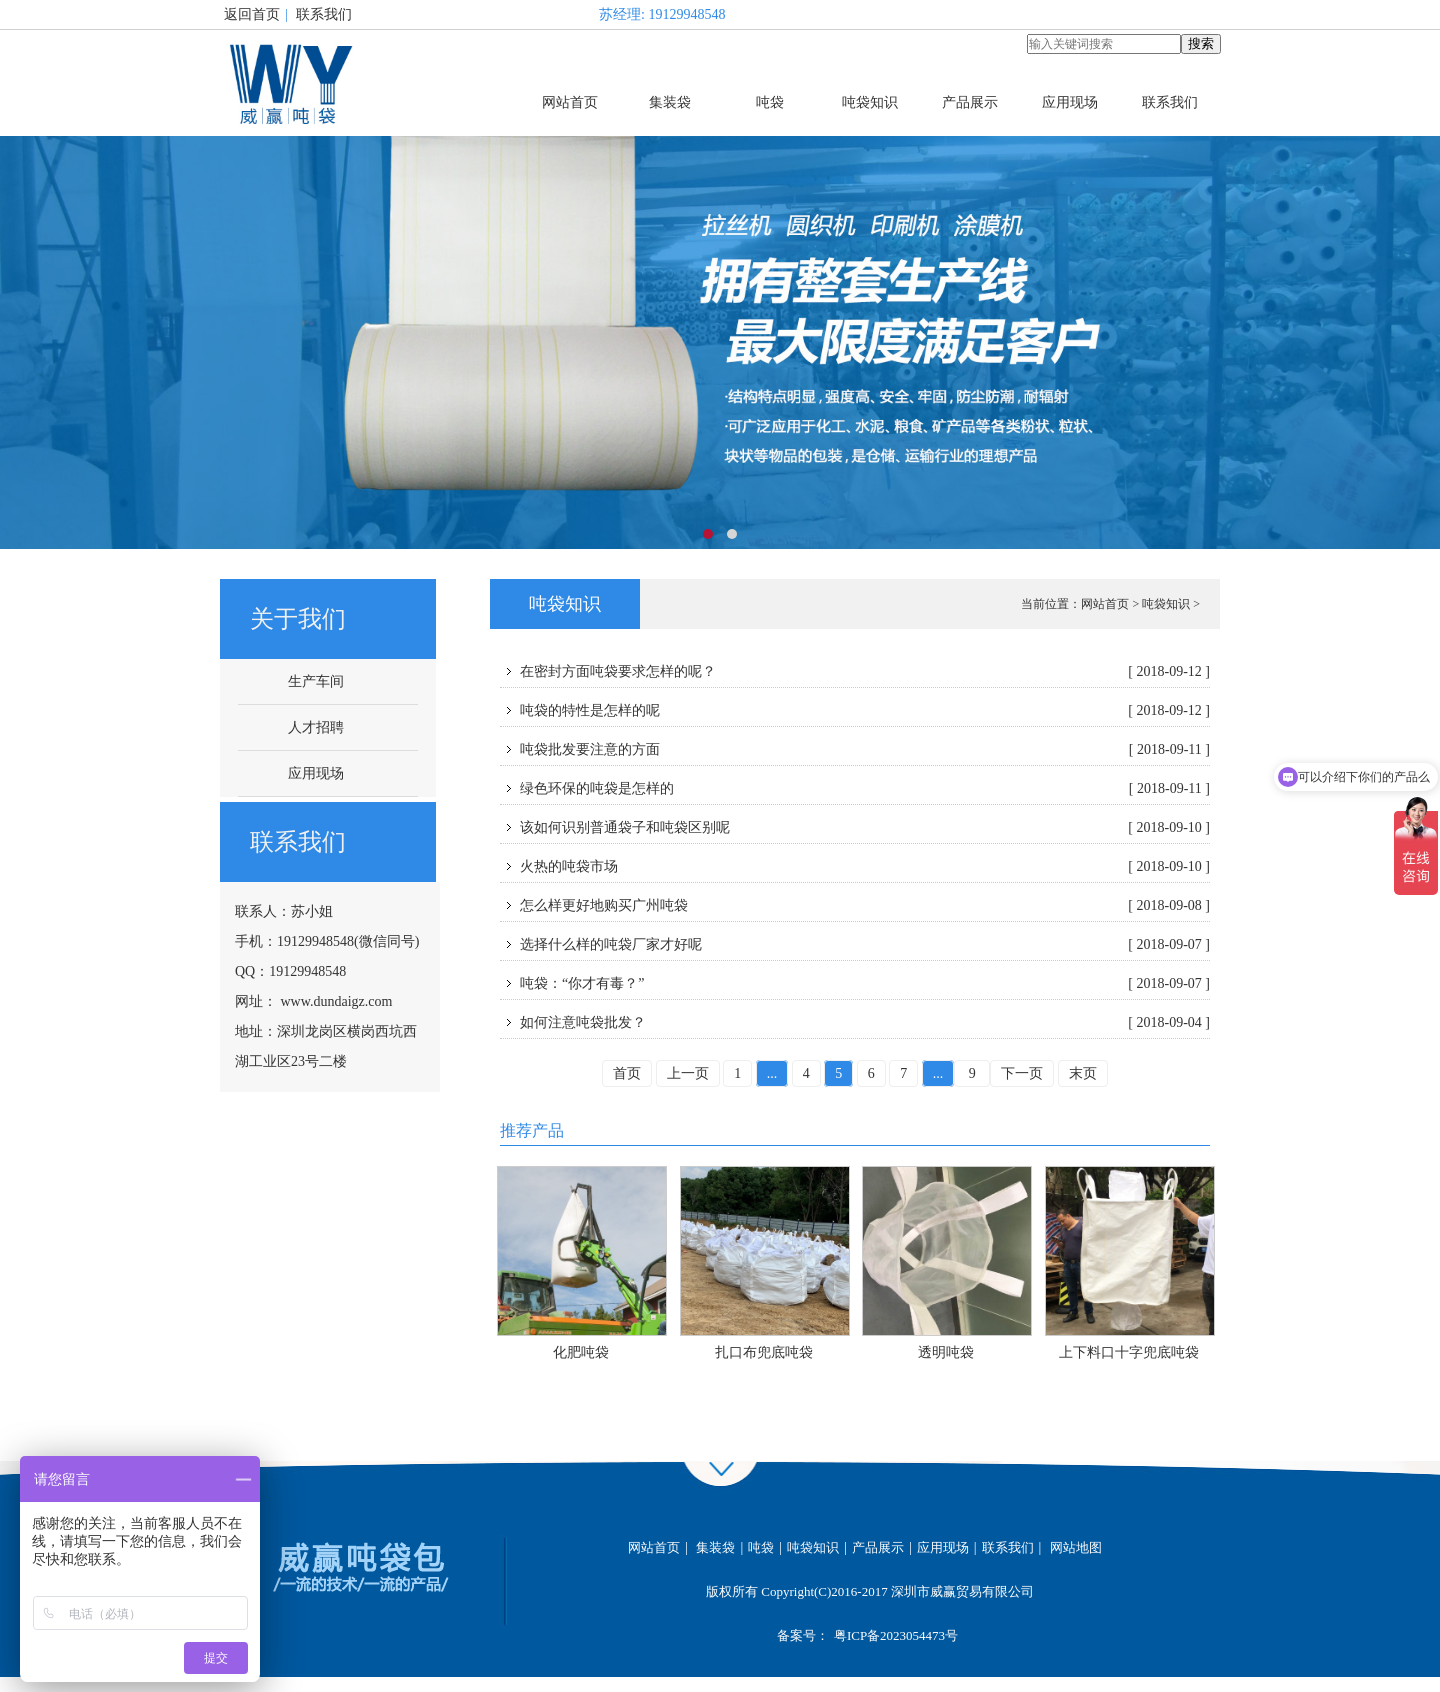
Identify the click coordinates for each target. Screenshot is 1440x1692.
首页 (627, 1073)
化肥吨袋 (581, 1352)
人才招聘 (316, 727)
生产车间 (316, 681)
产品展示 (970, 102)
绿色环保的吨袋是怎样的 (865, 789)
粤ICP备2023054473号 (896, 1635)
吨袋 (770, 102)
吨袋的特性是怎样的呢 (865, 711)
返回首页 (252, 14)
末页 (1083, 1073)
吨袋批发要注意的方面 (865, 750)
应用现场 (1070, 102)
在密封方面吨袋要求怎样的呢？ (865, 672)
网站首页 (570, 102)
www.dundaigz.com (337, 1001)
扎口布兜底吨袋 (764, 1352)
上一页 (688, 1073)
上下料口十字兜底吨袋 (1129, 1352)
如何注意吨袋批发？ (865, 1023)
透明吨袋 (946, 1352)
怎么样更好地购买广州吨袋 (865, 906)
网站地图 (1076, 1547)
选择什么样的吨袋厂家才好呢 (865, 945)
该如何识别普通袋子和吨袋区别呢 (865, 828)
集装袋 (670, 102)
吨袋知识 (870, 102)
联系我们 (324, 14)
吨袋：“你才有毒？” (865, 984)
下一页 (1022, 1073)
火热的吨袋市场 (865, 867)
